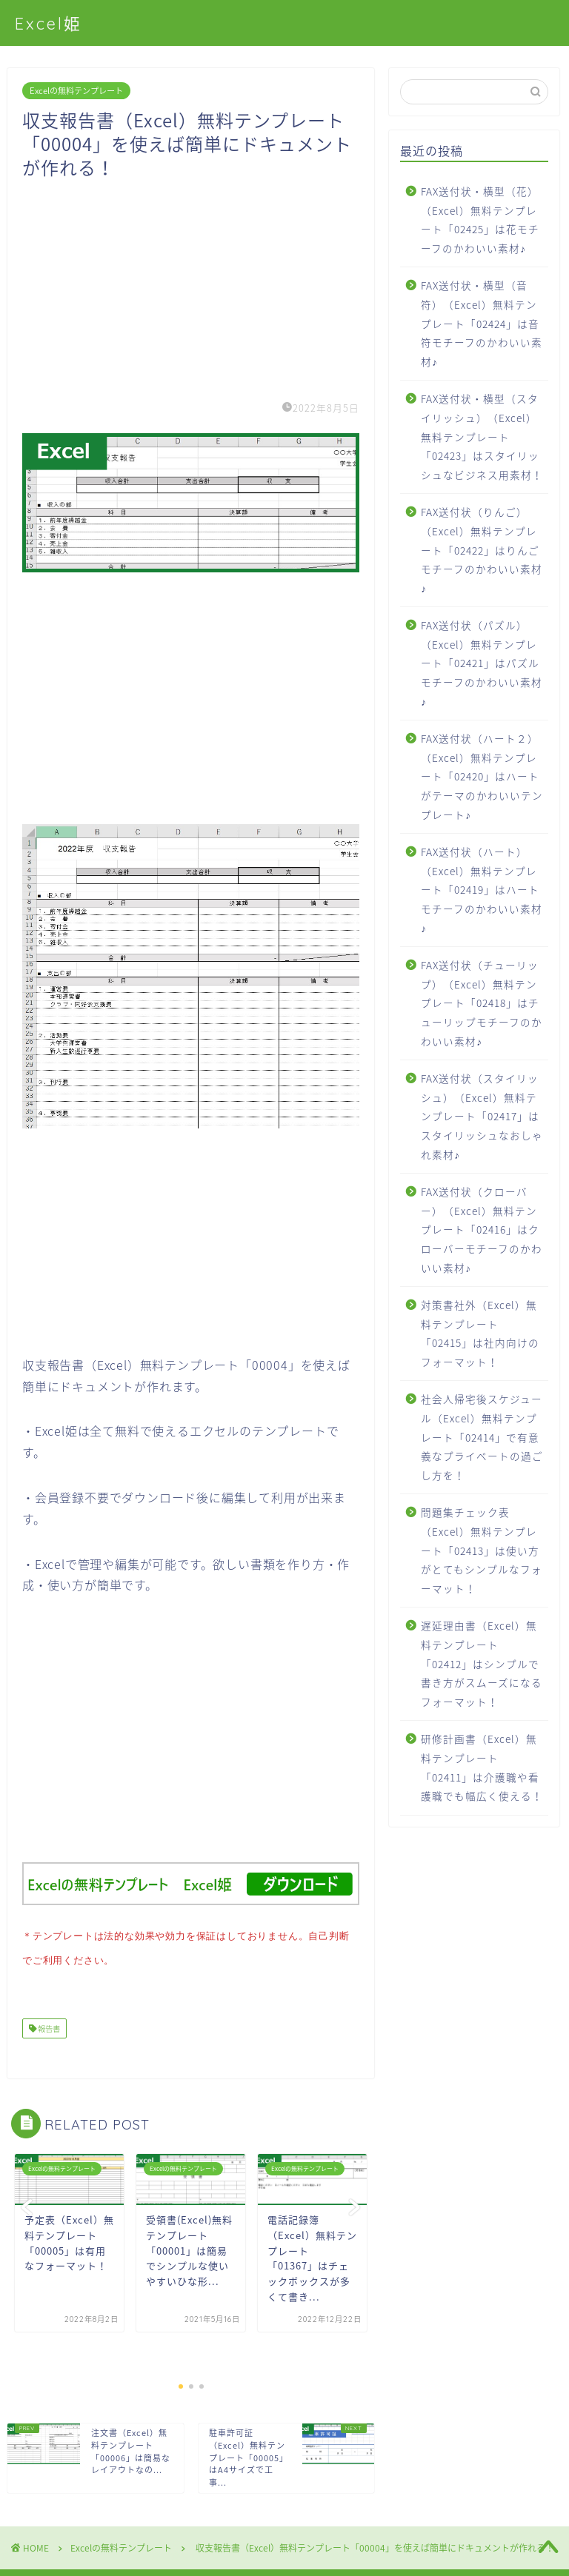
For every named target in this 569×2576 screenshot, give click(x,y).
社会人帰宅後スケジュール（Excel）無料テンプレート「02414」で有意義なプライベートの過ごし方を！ (482, 1436)
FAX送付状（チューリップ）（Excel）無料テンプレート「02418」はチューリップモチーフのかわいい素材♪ (481, 1002)
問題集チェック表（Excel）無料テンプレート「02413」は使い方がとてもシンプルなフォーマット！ (481, 1550)
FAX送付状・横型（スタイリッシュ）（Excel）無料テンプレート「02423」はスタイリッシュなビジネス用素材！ (482, 436)
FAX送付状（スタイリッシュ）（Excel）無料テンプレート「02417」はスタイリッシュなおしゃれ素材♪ (482, 1116)
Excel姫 (48, 23)
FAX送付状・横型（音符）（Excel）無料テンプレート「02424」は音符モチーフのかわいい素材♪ (481, 323)
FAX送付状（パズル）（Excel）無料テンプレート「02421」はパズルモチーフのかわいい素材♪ (481, 663)
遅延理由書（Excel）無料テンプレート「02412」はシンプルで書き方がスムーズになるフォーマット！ (481, 1663)
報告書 (48, 2025)
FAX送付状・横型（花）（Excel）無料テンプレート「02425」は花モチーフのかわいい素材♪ (480, 219)
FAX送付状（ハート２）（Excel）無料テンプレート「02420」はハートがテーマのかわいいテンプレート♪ (482, 776)
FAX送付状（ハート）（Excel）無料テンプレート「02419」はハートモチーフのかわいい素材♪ (481, 889)
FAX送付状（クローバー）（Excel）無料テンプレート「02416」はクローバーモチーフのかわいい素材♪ (481, 1229)
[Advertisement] (190, 283)
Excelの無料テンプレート (76, 90)
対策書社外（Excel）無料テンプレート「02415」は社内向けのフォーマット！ (480, 1333)
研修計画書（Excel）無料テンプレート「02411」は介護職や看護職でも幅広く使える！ (482, 1767)
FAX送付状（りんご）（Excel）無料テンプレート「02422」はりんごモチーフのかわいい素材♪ (481, 549)
